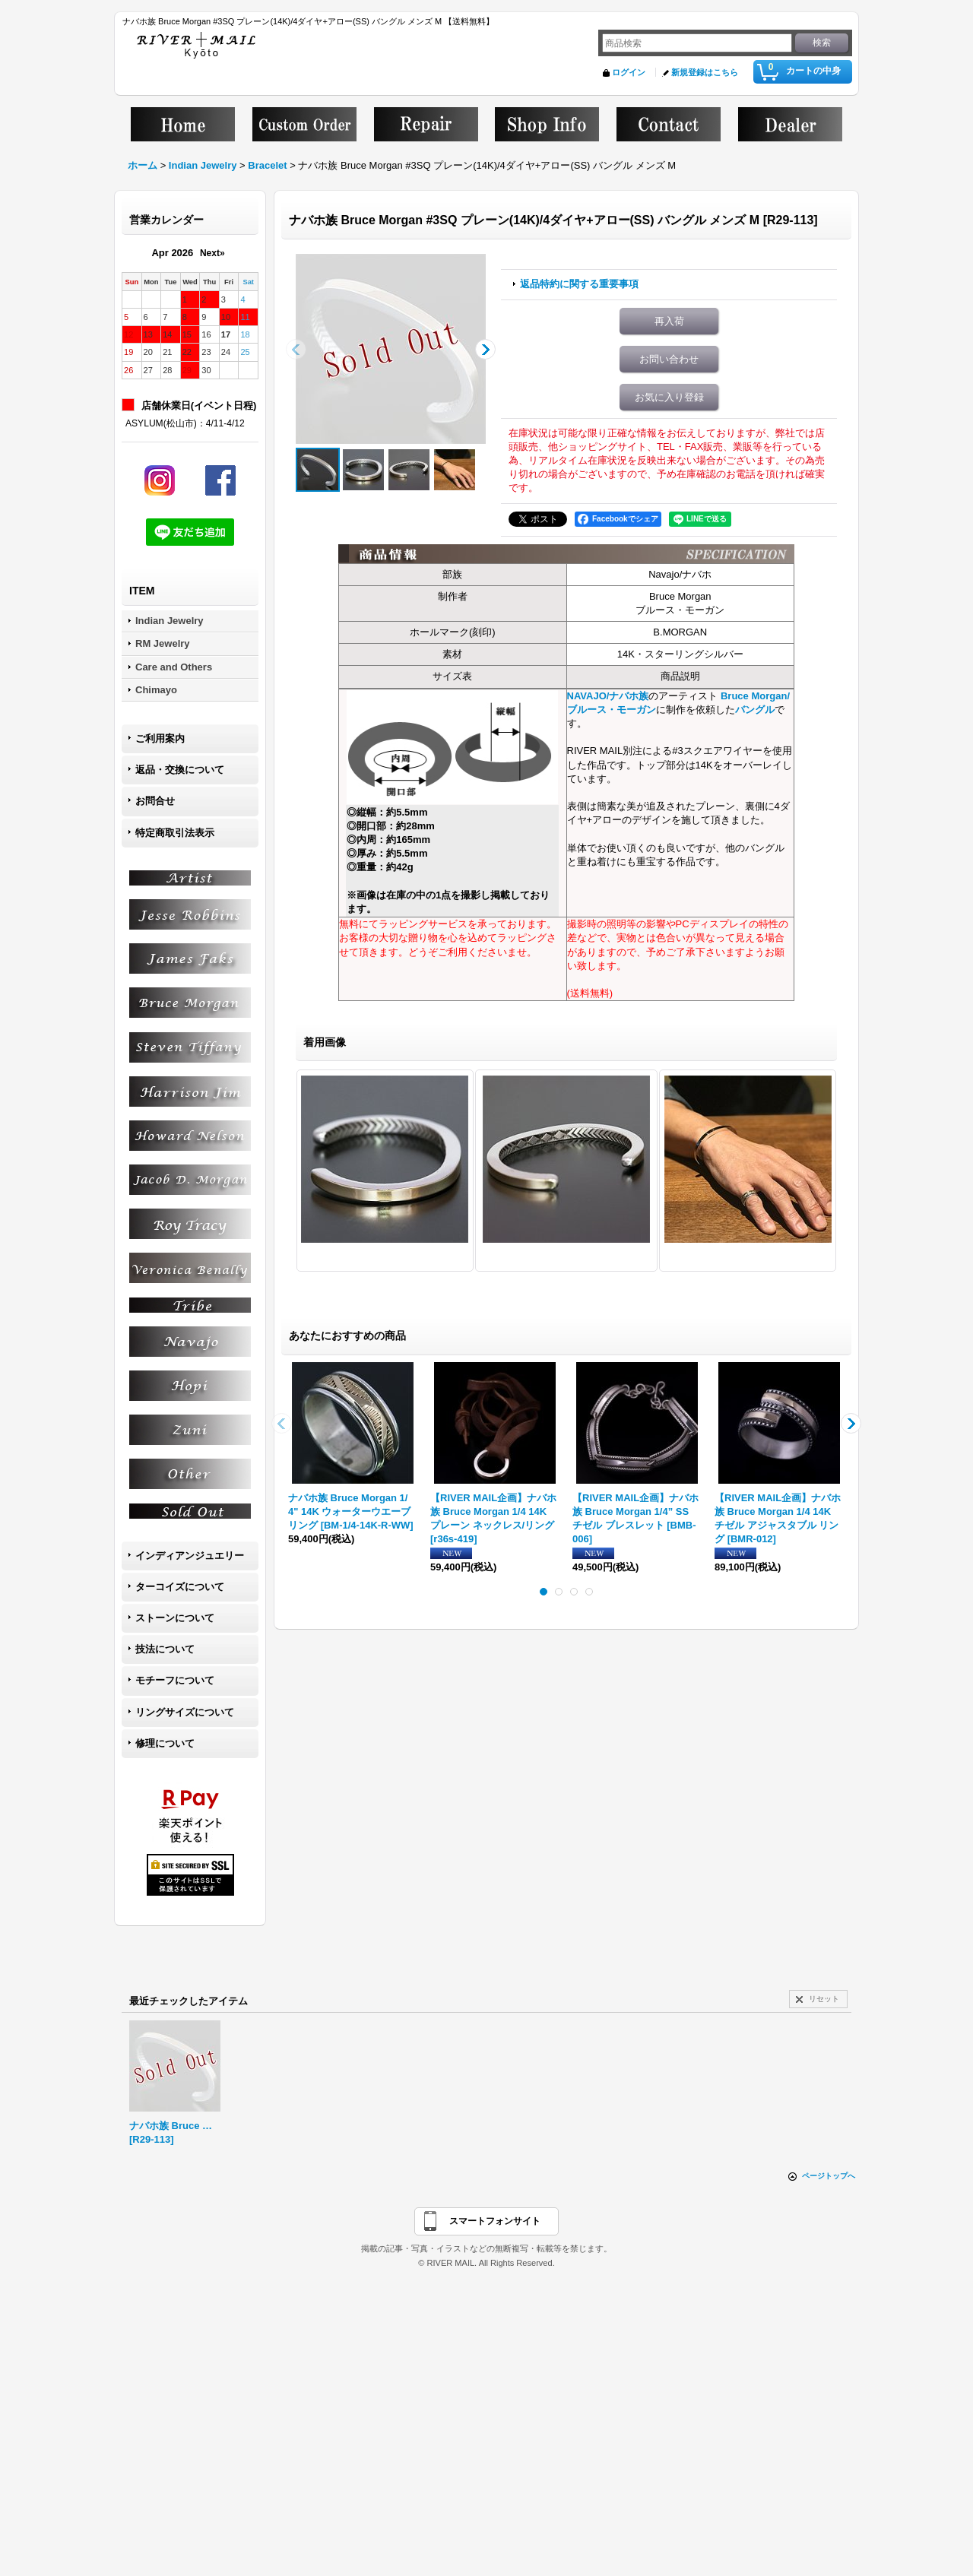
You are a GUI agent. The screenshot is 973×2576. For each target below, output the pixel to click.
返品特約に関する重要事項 (579, 284)
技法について (165, 1649)
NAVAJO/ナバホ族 (608, 696)
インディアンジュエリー (189, 1555)
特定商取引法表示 (174, 832)
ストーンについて (174, 1618)
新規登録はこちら (704, 72)
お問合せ (155, 800)
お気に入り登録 (669, 397)
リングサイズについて (184, 1712)
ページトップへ (828, 2176)
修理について (165, 1743)
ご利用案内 (160, 738)
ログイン (628, 72)
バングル (755, 709)
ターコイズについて (179, 1586)
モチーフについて (174, 1680)
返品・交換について (179, 769)
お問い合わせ (669, 359)
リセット (824, 1999)
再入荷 (669, 321)
